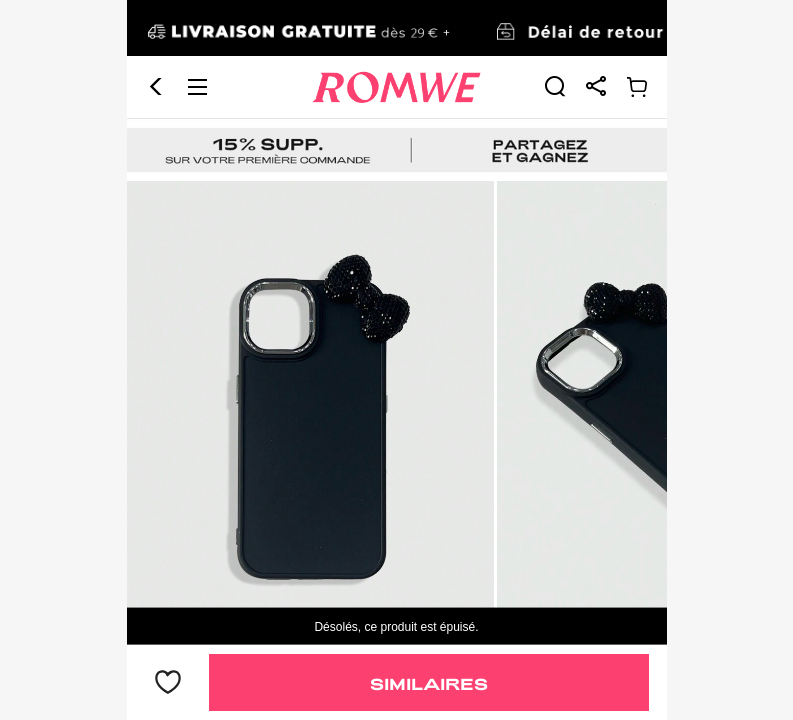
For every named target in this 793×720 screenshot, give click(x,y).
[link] (555, 30)
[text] (397, 308)
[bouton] (168, 683)
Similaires (429, 683)
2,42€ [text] (169, 583)
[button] (156, 31)
